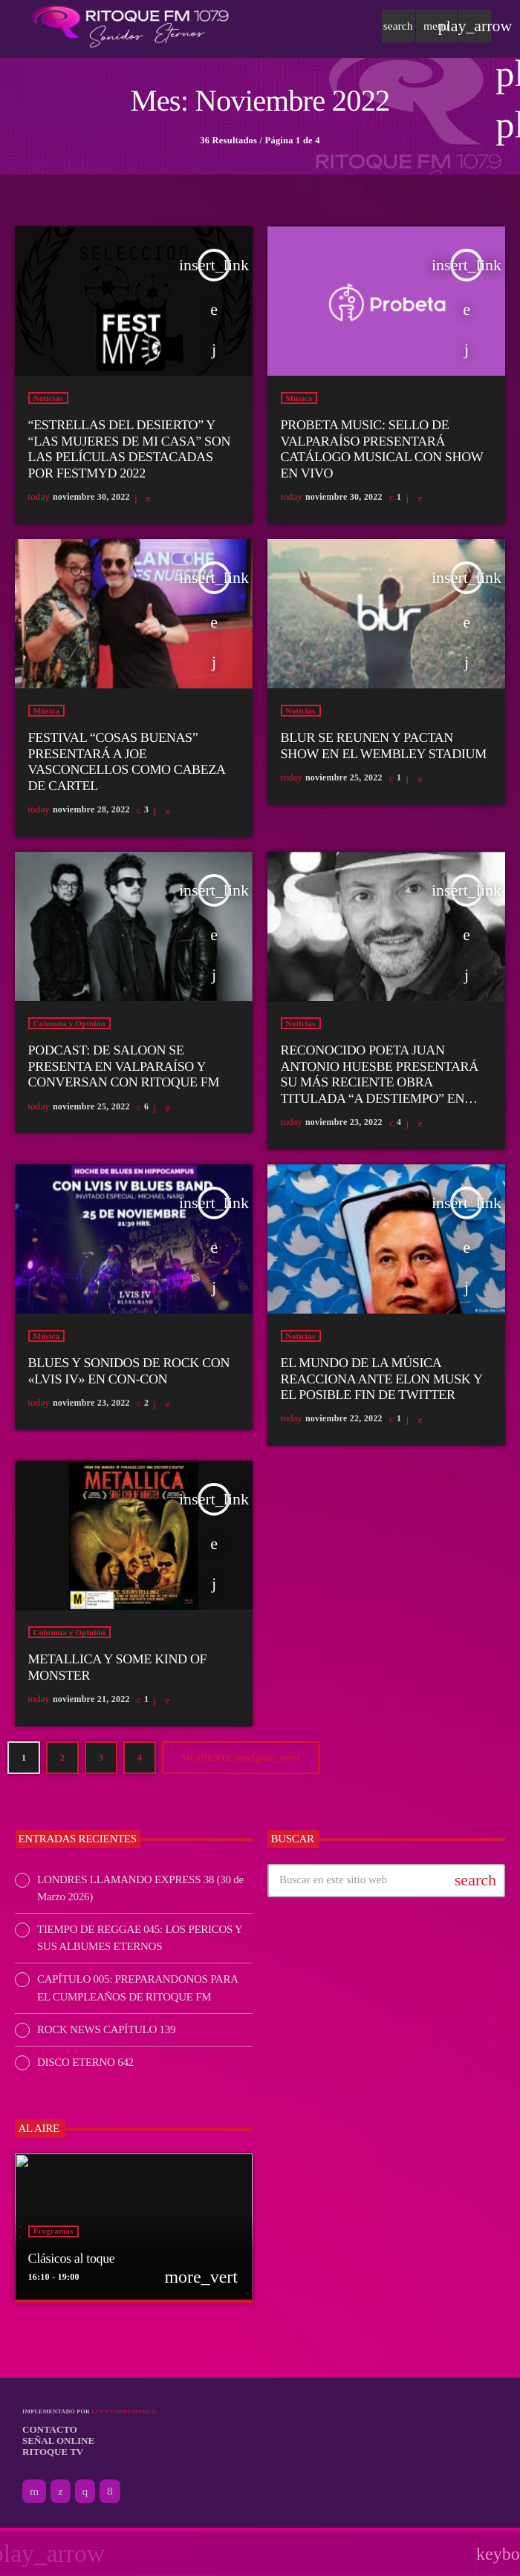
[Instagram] (85, 2495)
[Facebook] (110, 2495)
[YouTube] (34, 2495)
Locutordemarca (123, 2415)
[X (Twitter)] (61, 2495)
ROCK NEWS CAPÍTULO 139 (106, 2033)
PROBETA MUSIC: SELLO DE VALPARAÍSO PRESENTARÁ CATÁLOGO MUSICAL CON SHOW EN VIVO (382, 452)
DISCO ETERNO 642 (85, 2066)
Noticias (48, 401)
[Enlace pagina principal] (130, 26)
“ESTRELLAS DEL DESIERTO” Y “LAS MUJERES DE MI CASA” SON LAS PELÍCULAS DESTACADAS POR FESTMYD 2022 (129, 452)
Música (299, 401)
